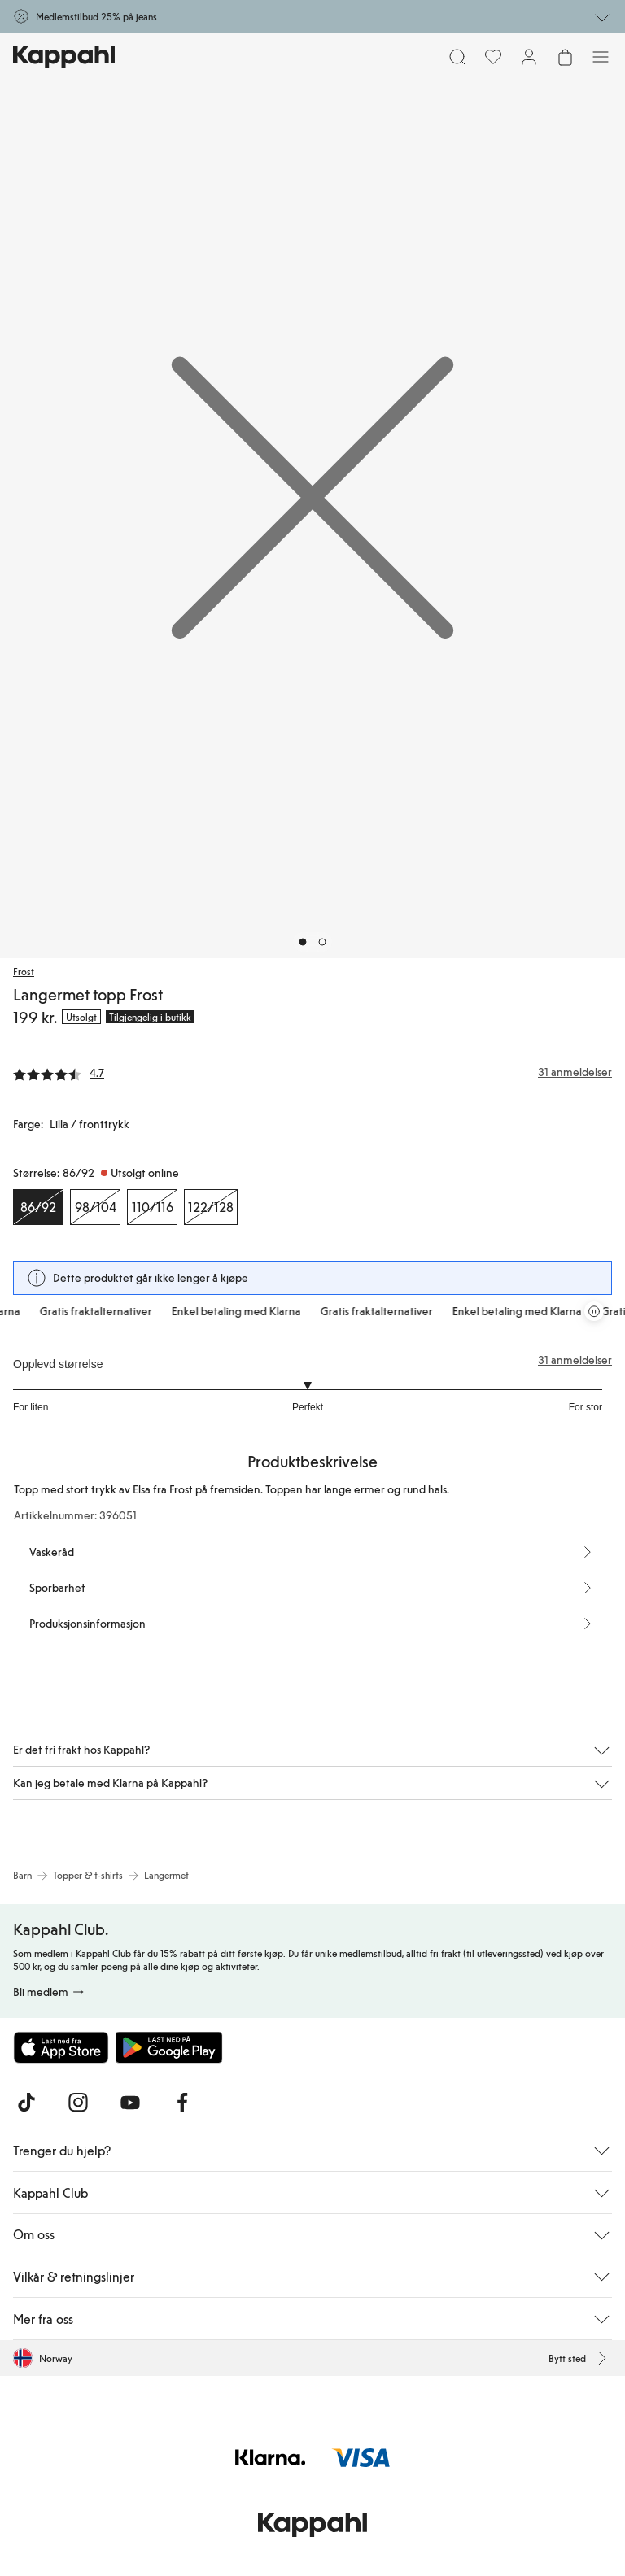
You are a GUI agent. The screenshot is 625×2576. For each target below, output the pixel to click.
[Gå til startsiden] (64, 57)
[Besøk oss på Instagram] (78, 2103)
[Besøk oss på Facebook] (182, 2103)
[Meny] (600, 57)
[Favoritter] (493, 57)
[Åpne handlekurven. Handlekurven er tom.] (565, 57)
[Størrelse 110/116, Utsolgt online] (152, 1207)
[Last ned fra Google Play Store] (169, 2047)
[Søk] (457, 57)
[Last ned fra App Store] (61, 2047)
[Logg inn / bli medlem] (529, 57)
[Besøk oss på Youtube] (130, 2103)
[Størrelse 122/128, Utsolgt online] (211, 1207)
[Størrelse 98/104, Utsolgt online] (95, 1207)
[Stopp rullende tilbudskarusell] (594, 1311)
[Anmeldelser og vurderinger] (312, 1072)
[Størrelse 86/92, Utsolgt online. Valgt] (38, 1207)
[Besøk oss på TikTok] (26, 2103)
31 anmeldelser (575, 1359)
